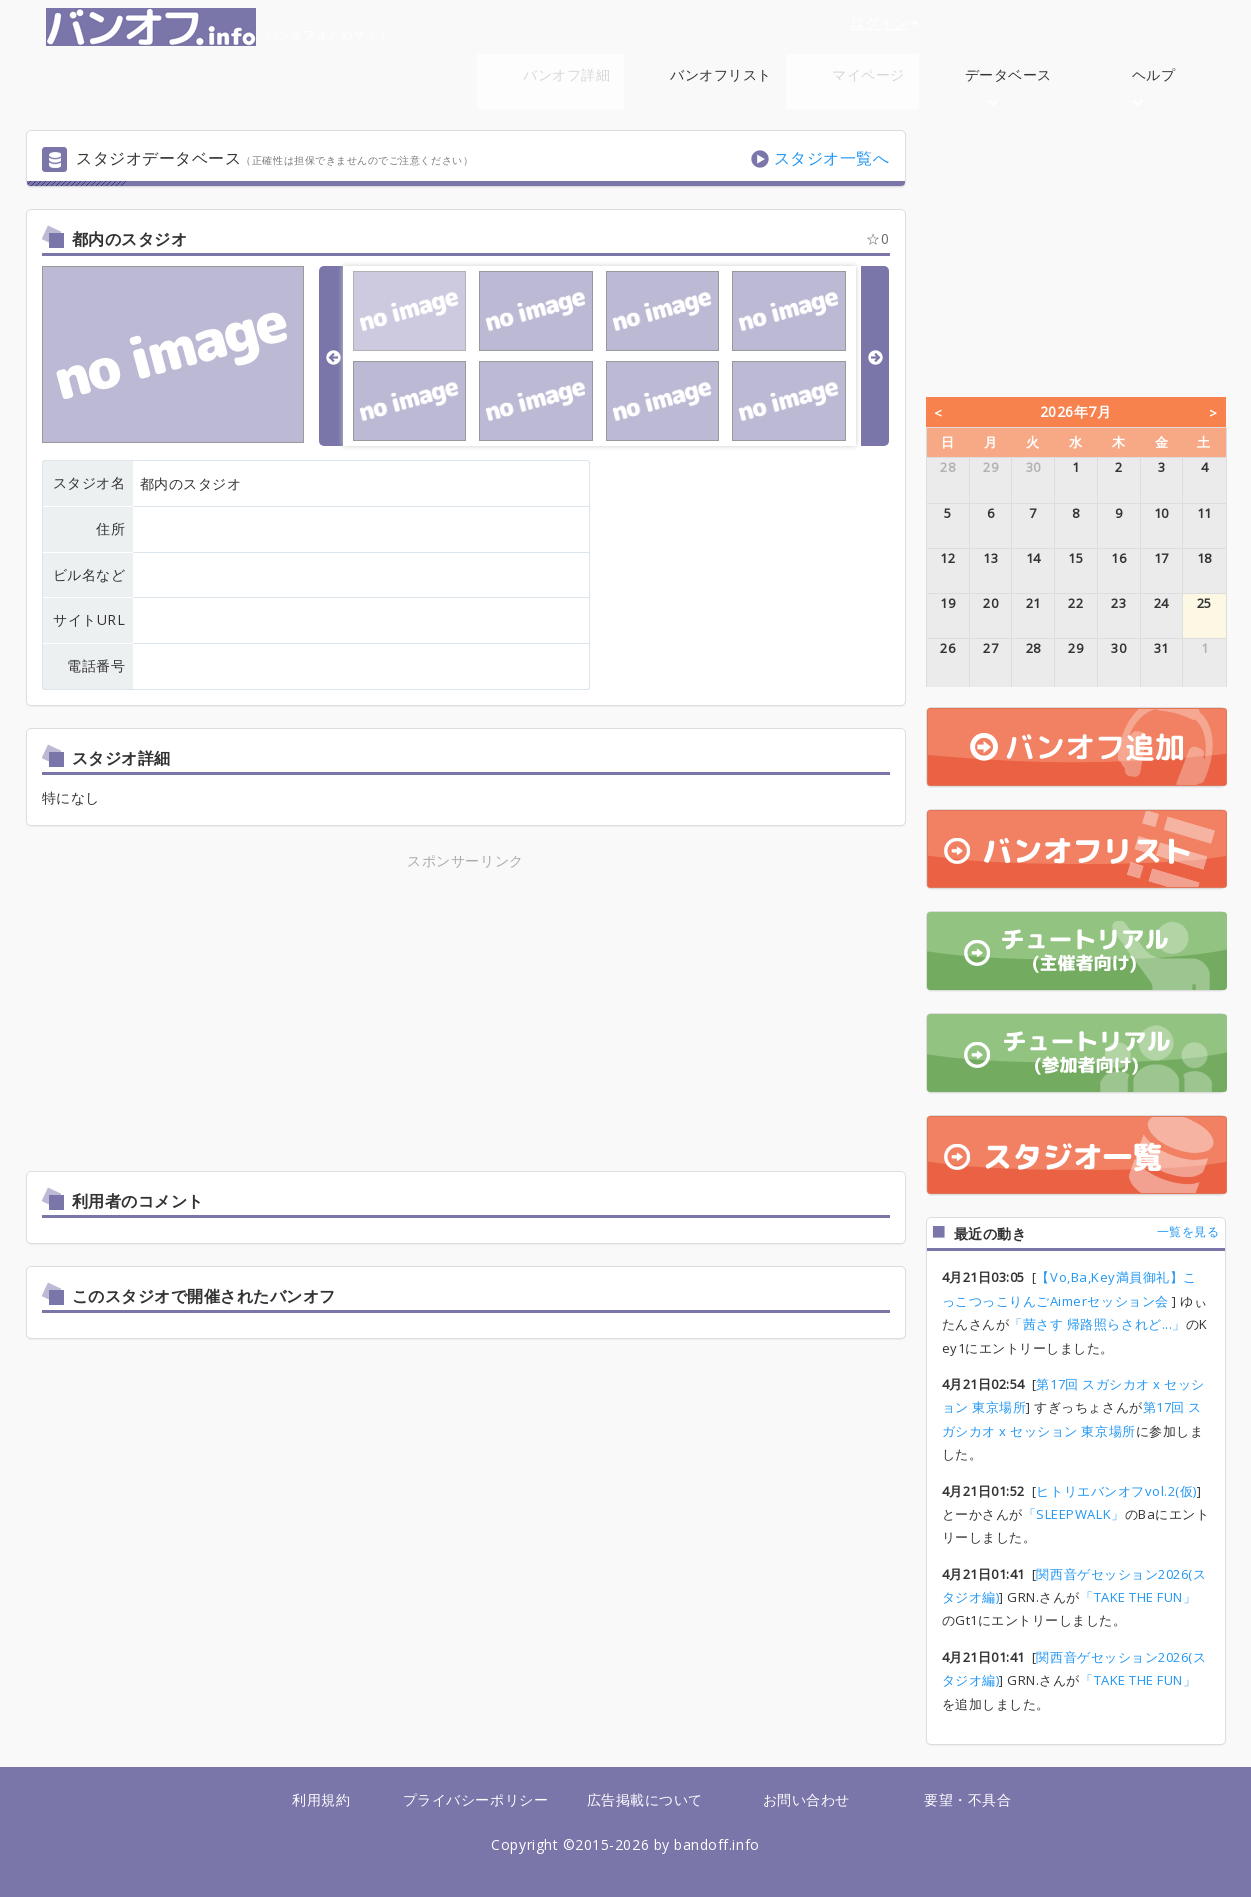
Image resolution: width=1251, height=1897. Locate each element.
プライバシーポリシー (475, 1799)
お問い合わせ (806, 1799)
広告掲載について (645, 1799)
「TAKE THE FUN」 (1138, 1597)
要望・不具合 (967, 1799)
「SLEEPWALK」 (1074, 1514)
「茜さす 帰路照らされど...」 (1097, 1324)
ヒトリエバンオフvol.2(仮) (1116, 1491)
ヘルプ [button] (1154, 85)
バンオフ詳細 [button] (566, 85)
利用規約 (321, 1799)
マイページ (868, 74)
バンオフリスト (721, 74)
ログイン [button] (884, 22)
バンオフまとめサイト (218, 27)
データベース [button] (1008, 85)
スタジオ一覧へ (832, 158)
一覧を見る (1188, 1231)
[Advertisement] (290, 1013)
